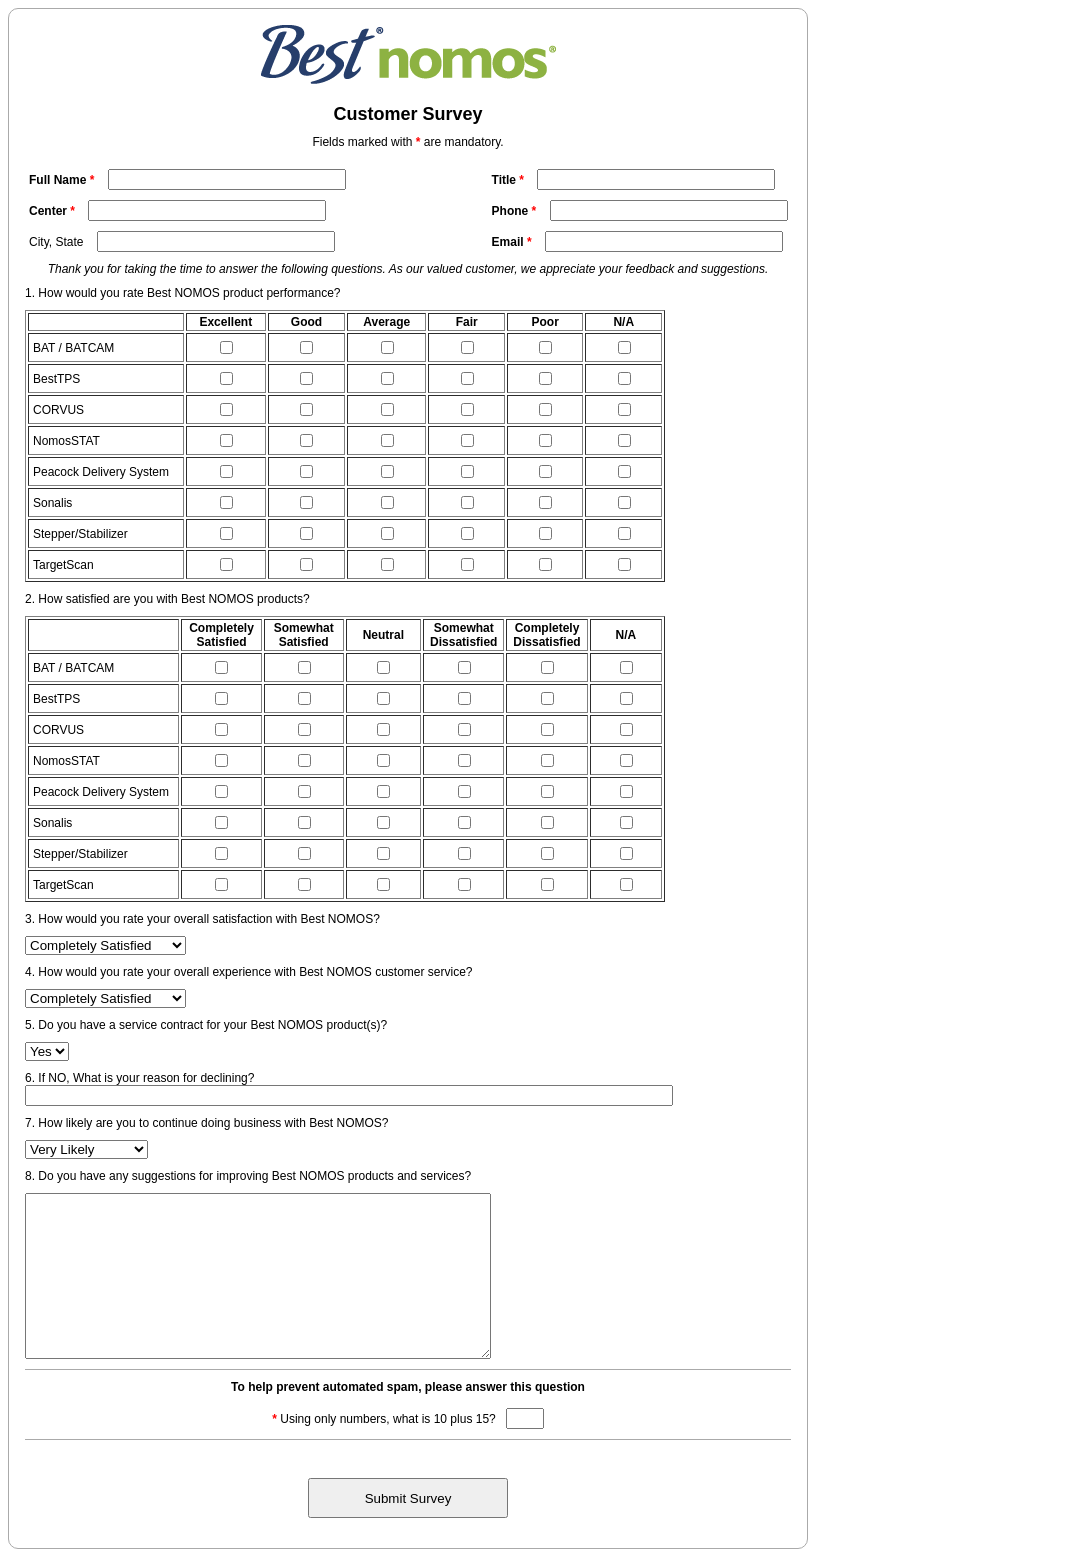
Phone (516, 211)
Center (53, 211)
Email (513, 242)
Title (510, 180)
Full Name (63, 180)
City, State (56, 242)
